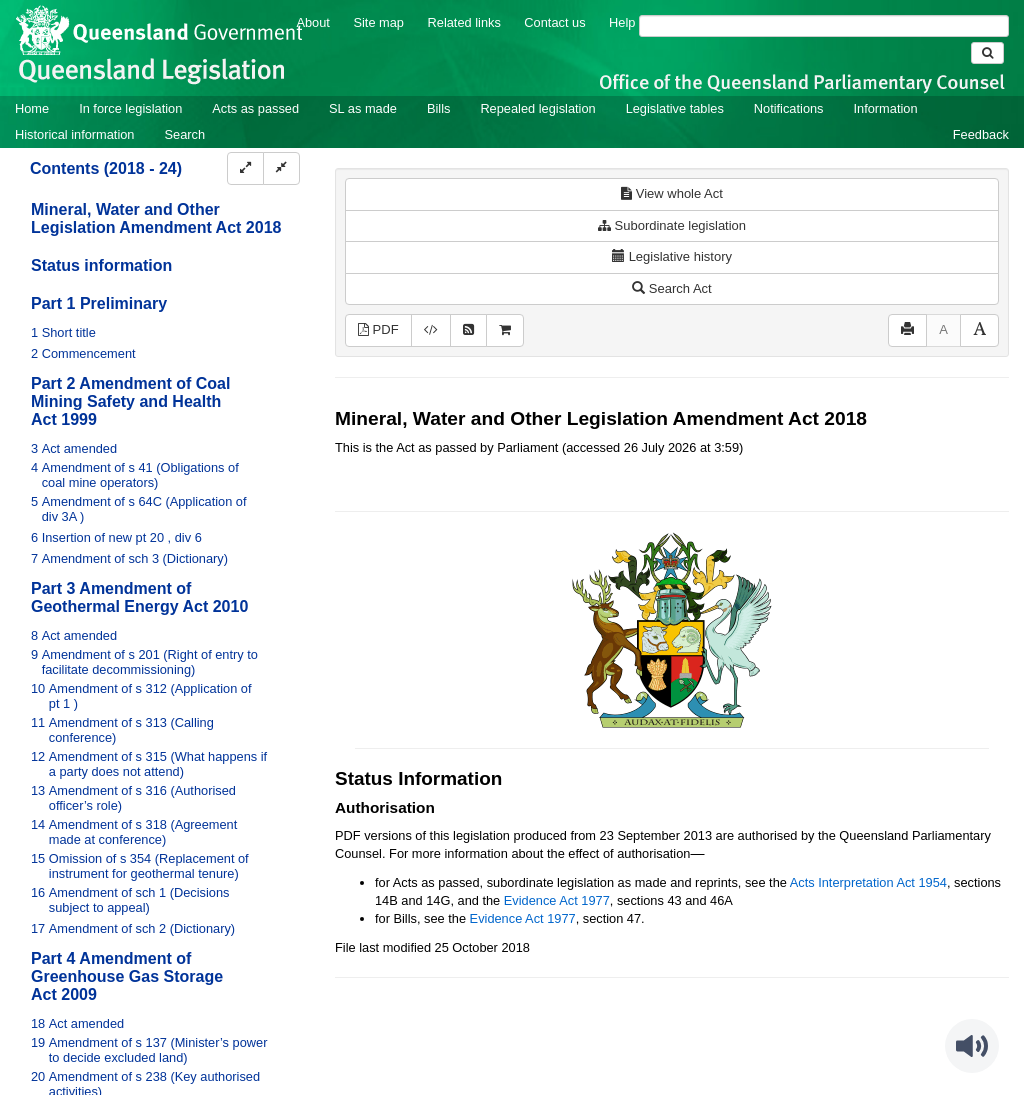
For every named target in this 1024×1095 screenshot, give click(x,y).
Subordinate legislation (672, 225)
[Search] (824, 26)
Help (622, 22)
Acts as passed (255, 108)
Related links (464, 22)
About (312, 22)
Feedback (981, 134)
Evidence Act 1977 (557, 900)
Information (886, 108)
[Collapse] (281, 168)
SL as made (363, 108)
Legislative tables (675, 108)
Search (184, 134)
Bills (438, 108)
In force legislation (130, 108)
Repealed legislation (537, 108)
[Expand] (245, 168)
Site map (378, 22)
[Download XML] (431, 330)
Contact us (554, 22)
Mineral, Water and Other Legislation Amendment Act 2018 (156, 218)
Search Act (671, 288)
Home (32, 108)
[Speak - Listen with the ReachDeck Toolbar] (972, 1046)
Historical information (74, 134)
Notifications (789, 108)
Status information (101, 265)
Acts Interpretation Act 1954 (868, 882)
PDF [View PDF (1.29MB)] (378, 329)
